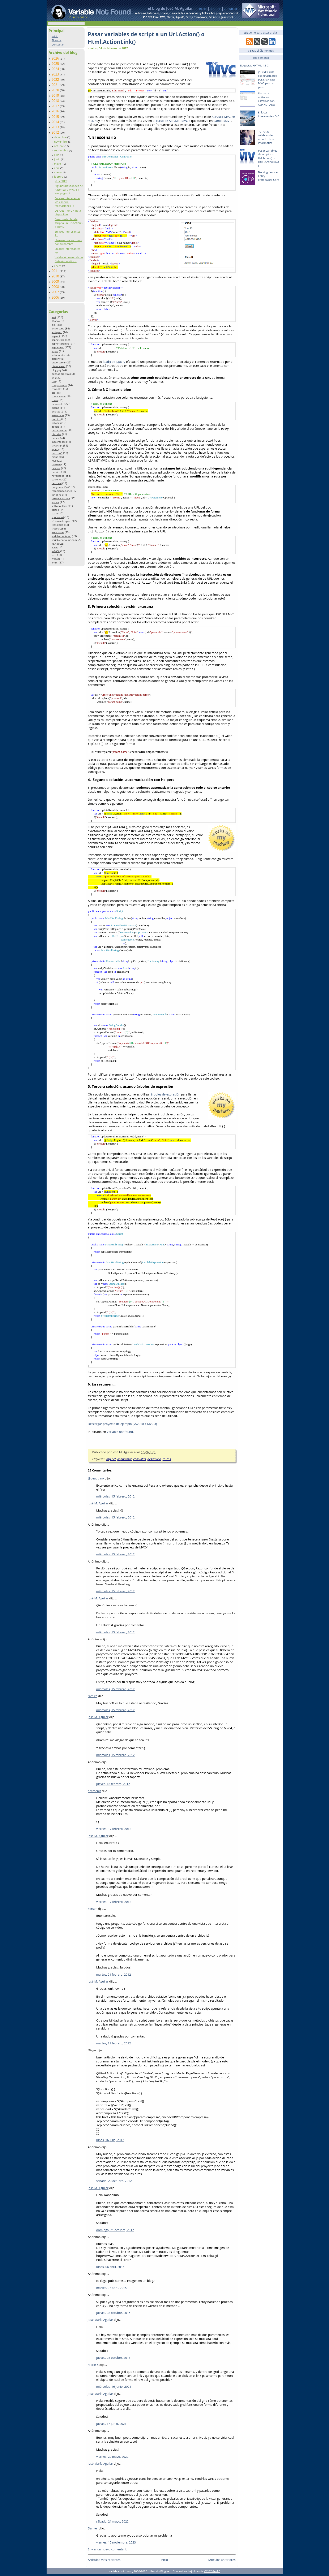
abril (57, 168)
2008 (56, 286)
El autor (215, 9)
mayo (57, 163)
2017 (56, 106)
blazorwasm (58, 366)
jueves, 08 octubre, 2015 (113, 2314)
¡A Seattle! (61, 181)
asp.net (56, 336)
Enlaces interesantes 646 (268, 114)
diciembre (60, 137)
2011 (56, 270)
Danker (93, 2530)
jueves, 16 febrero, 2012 (113, 1786)
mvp (54, 460)
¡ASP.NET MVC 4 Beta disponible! (68, 212)
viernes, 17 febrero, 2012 (113, 1830)
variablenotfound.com (64, 539)
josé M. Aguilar (98, 1505)
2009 (56, 281)
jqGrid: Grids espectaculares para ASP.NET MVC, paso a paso (267, 79)
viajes (55, 547)
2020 (56, 90)
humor (55, 438)
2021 (56, 84)
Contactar (231, 9)
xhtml (55, 562)
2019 (56, 95)
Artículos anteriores (221, 2561)
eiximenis (94, 1793)
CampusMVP (222, 121)
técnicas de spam (61, 521)
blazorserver (59, 362)
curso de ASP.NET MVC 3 (173, 121)
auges (55, 351)
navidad (56, 464)
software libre (59, 505)
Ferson (93, 1910)
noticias (56, 472)
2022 (56, 79)
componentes (59, 385)
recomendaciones (62, 490)
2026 (56, 58)
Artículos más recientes (104, 2561)
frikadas (56, 422)
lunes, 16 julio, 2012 (110, 2142)
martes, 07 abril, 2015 (111, 2289)
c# (53, 377)
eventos (56, 419)
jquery (55, 449)
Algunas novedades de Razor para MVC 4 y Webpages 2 (69, 189)
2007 (56, 292)
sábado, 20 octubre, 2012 (114, 2182)
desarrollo (57, 404)
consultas (57, 388)
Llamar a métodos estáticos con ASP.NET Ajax (266, 99)
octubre (59, 146)
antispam (57, 332)
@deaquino (96, 1480)
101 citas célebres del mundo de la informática (266, 137)
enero (58, 266)
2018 (56, 100)
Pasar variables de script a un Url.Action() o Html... (68, 223)
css (53, 392)
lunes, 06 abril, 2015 (110, 2268)
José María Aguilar (100, 2321)
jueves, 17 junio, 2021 (111, 2425)
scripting (56, 494)
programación (60, 487)
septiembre (61, 150)
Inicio (203, 9)
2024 (56, 68)
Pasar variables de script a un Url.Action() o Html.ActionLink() (268, 158)
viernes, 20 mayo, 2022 (112, 2458)
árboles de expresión (165, 1096)
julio (57, 155)
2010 (56, 276)
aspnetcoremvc (60, 343)
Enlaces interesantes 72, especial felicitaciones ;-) (67, 202)
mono (55, 456)
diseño (55, 407)
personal (57, 483)
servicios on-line (61, 498)
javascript (57, 445)
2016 (56, 111)
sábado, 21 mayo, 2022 (112, 2523)
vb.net (55, 543)
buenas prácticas (61, 373)
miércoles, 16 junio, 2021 (113, 2388)
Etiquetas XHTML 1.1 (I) (254, 65)
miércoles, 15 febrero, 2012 (115, 1498)
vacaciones (58, 532)
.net (54, 317)
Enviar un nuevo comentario (108, 2551)
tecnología (57, 524)
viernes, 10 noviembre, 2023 (116, 2544)
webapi (56, 558)
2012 (56, 132)
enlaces (56, 411)
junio (57, 159)
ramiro (92, 1698)
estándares (58, 415)
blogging (56, 370)
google (55, 426)
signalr (55, 502)
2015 (56, 116)
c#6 (54, 381)
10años (56, 321)
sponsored (58, 517)
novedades (58, 475)
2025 (56, 63)
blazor (55, 358)
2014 (56, 122)
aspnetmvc (58, 347)
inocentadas (58, 441)
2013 (56, 127)
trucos (55, 528)
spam (55, 513)
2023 (56, 74)
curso (55, 400)
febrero (59, 176)
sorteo (55, 509)
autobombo (58, 354)
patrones (57, 479)
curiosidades (59, 396)
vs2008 (56, 551)
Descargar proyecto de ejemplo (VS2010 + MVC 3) (122, 1425)
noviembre (61, 141)
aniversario (58, 328)
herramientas (59, 430)
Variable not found (120, 1433)
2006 (56, 297)
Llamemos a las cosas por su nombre (68, 242)
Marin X (93, 2366)
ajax (54, 324)
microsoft (57, 453)
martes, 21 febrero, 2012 (113, 1976)
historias (56, 434)
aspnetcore (58, 339)
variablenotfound (61, 536)
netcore (56, 468)
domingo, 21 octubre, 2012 (115, 2232)
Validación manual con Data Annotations (69, 259)
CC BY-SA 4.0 (212, 2573)
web (54, 555)
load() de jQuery (114, 363)
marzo (58, 172)
